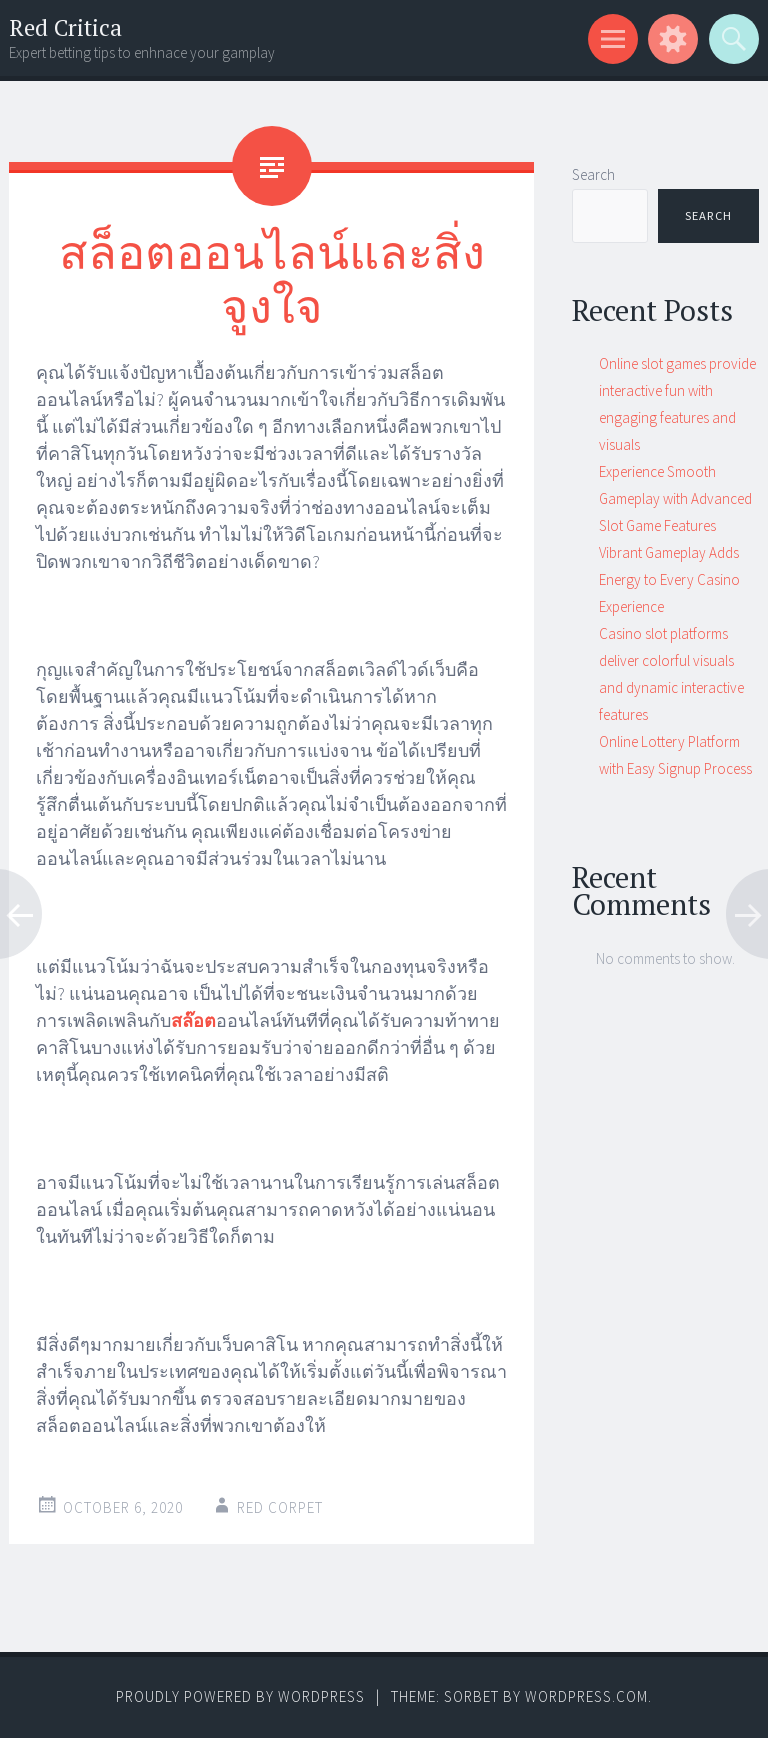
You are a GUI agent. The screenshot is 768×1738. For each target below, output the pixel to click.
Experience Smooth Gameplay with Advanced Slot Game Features (675, 498)
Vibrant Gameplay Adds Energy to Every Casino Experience (669, 579)
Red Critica (65, 27)
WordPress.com (586, 1696)
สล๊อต (193, 1020)
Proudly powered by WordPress (240, 1696)
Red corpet (280, 1507)
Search (593, 174)
